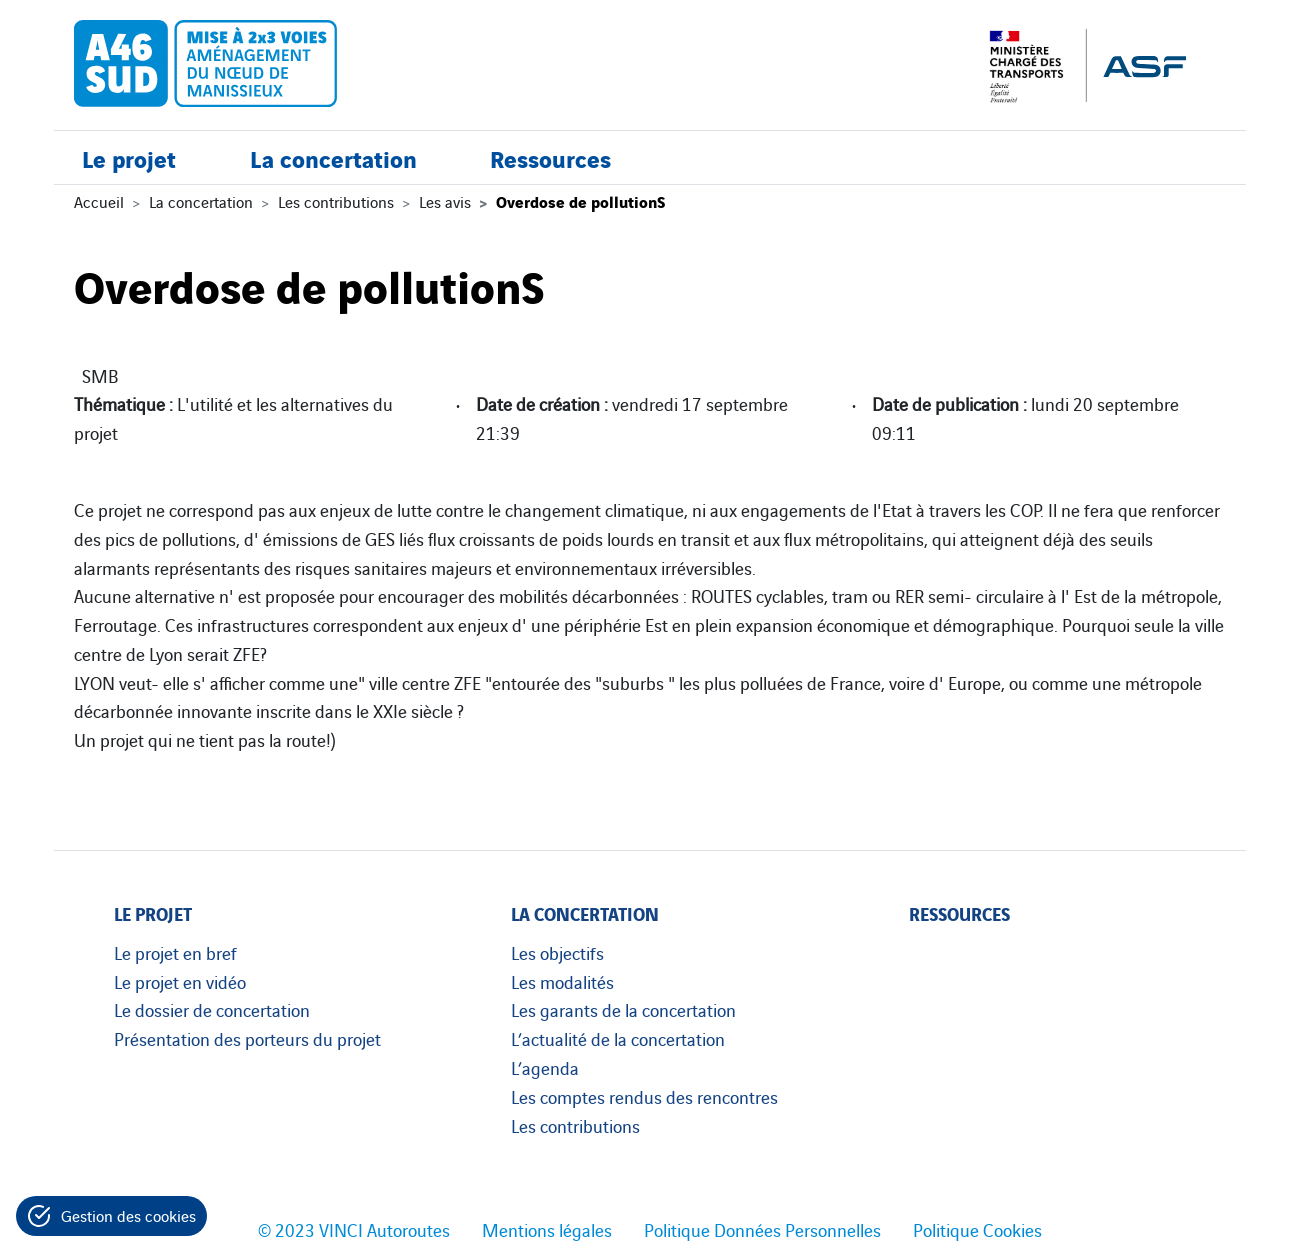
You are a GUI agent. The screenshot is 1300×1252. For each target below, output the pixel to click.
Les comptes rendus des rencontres (644, 1096)
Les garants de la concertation (623, 1009)
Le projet (129, 157)
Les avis (445, 201)
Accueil (99, 201)
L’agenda (545, 1067)
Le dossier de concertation (212, 1009)
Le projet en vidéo (180, 981)
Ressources (550, 157)
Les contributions (336, 201)
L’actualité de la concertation (618, 1038)
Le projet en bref (175, 952)
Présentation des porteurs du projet (247, 1038)
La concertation (333, 157)
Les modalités (562, 981)
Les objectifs (557, 952)
